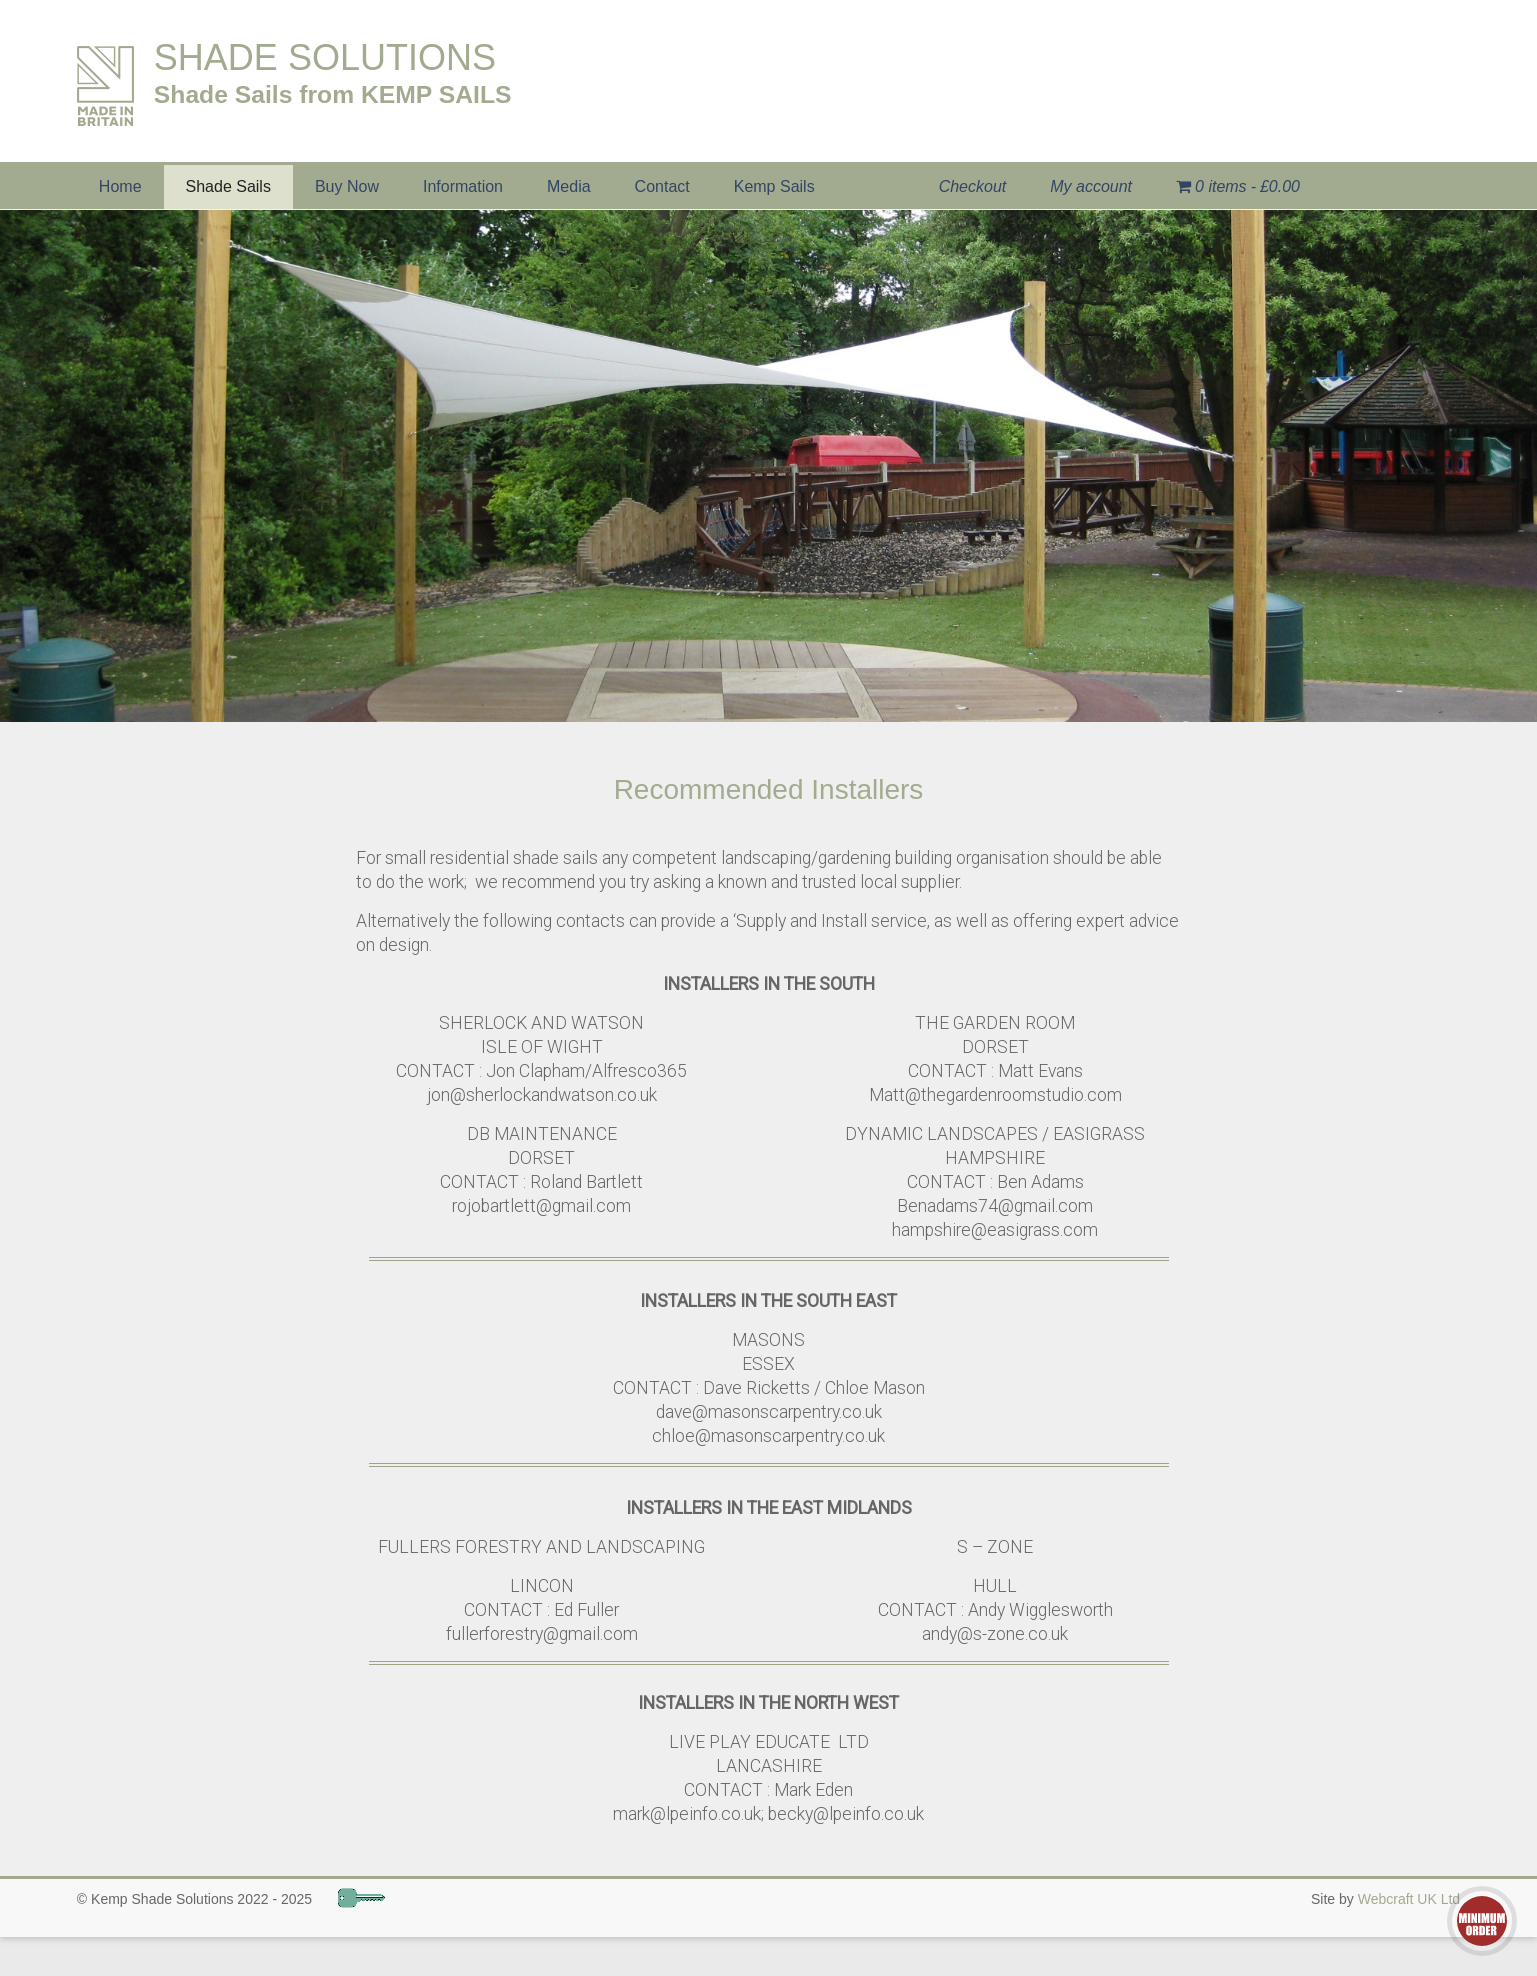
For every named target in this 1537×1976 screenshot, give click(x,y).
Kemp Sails (774, 186)
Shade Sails (228, 186)
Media (569, 186)
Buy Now (347, 186)
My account (1091, 186)
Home (120, 186)
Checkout (973, 186)
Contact (662, 186)
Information (463, 186)
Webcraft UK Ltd (1409, 1899)
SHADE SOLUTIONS (325, 57)
